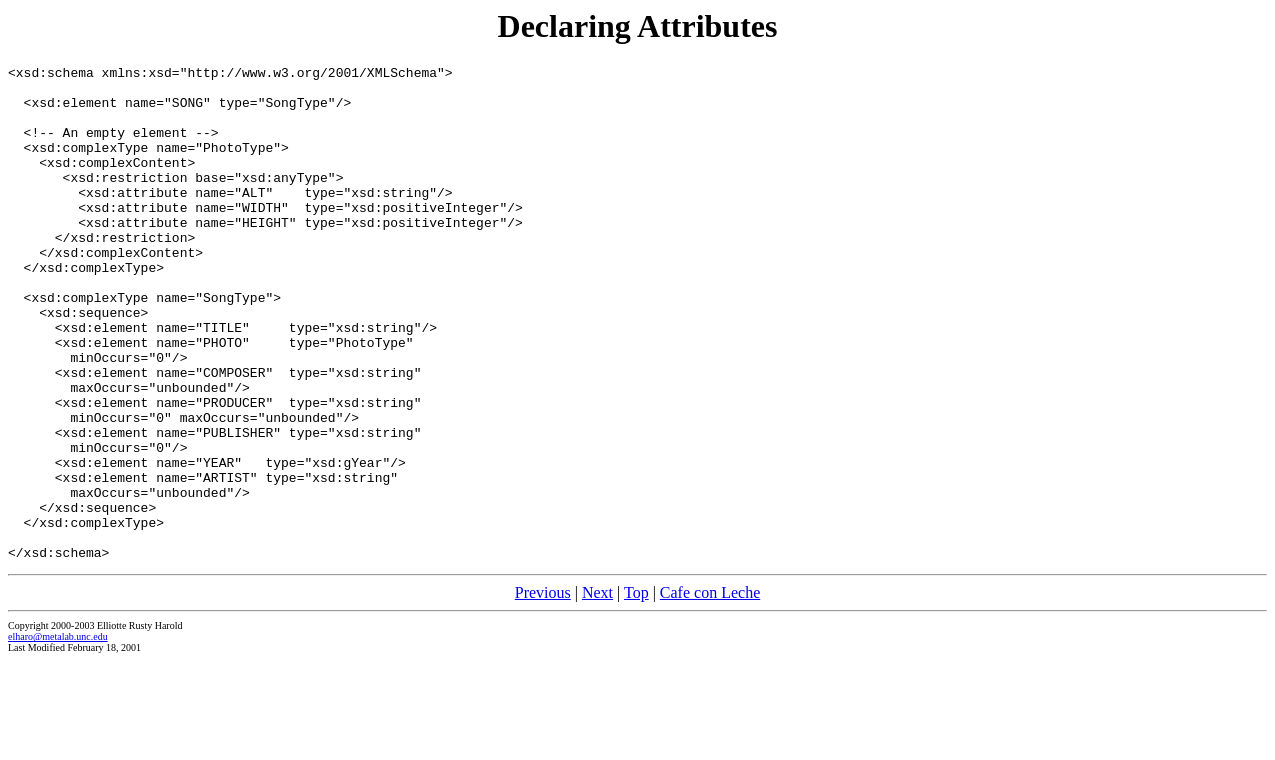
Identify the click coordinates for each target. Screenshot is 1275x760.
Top (636, 691)
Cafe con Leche (710, 691)
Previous (543, 691)
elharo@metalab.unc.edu (58, 735)
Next (597, 691)
